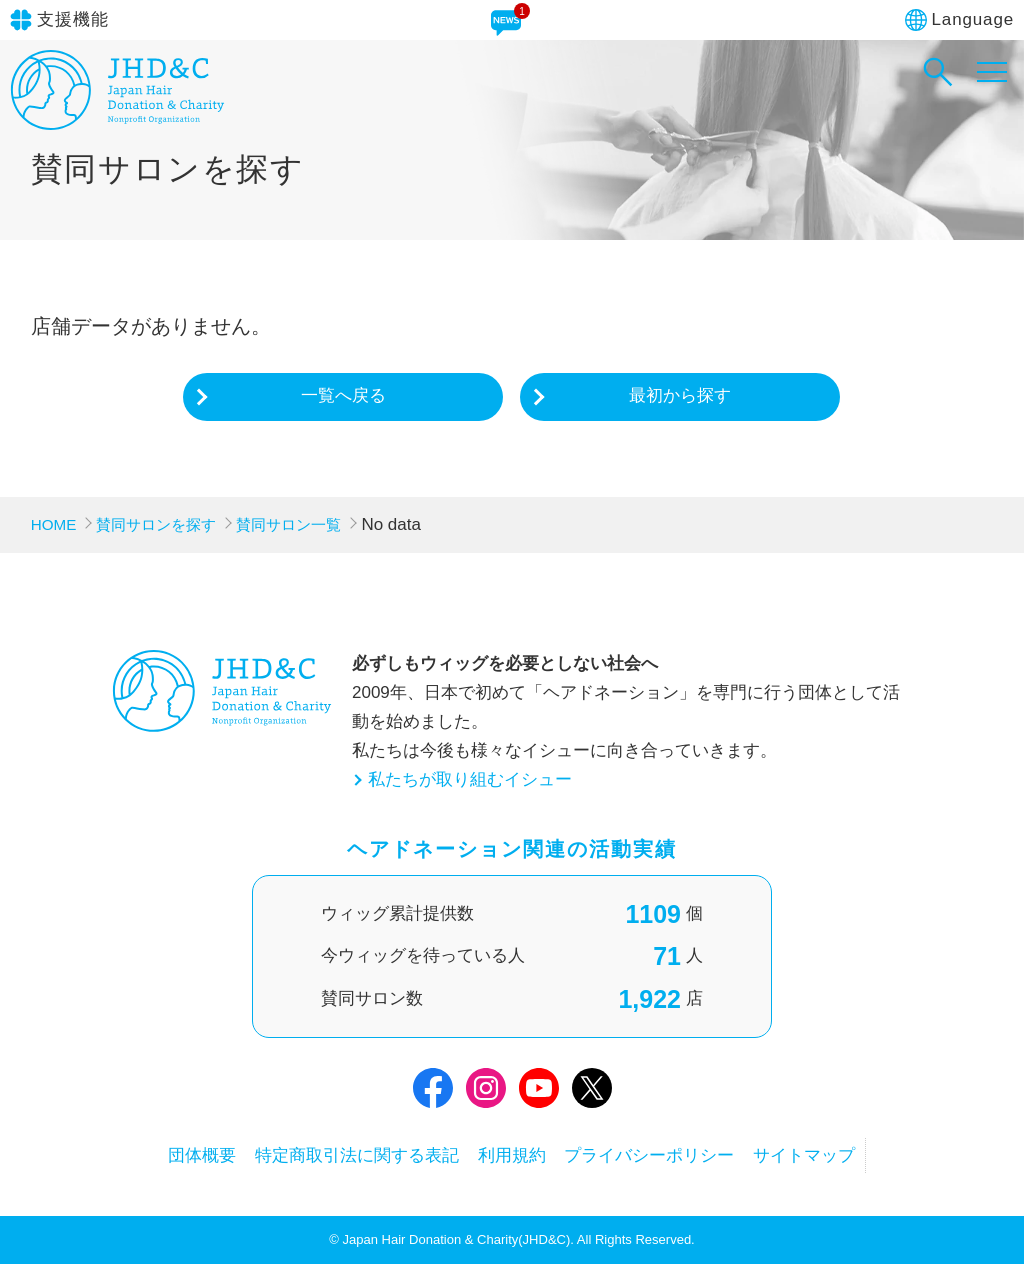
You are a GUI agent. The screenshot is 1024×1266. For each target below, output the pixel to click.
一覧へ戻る (343, 396)
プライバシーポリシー (666, 1156)
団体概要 (170, 1156)
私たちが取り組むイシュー (470, 780)
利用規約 (512, 1156)
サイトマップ (837, 1156)
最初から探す (680, 396)
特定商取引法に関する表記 (341, 1156)
